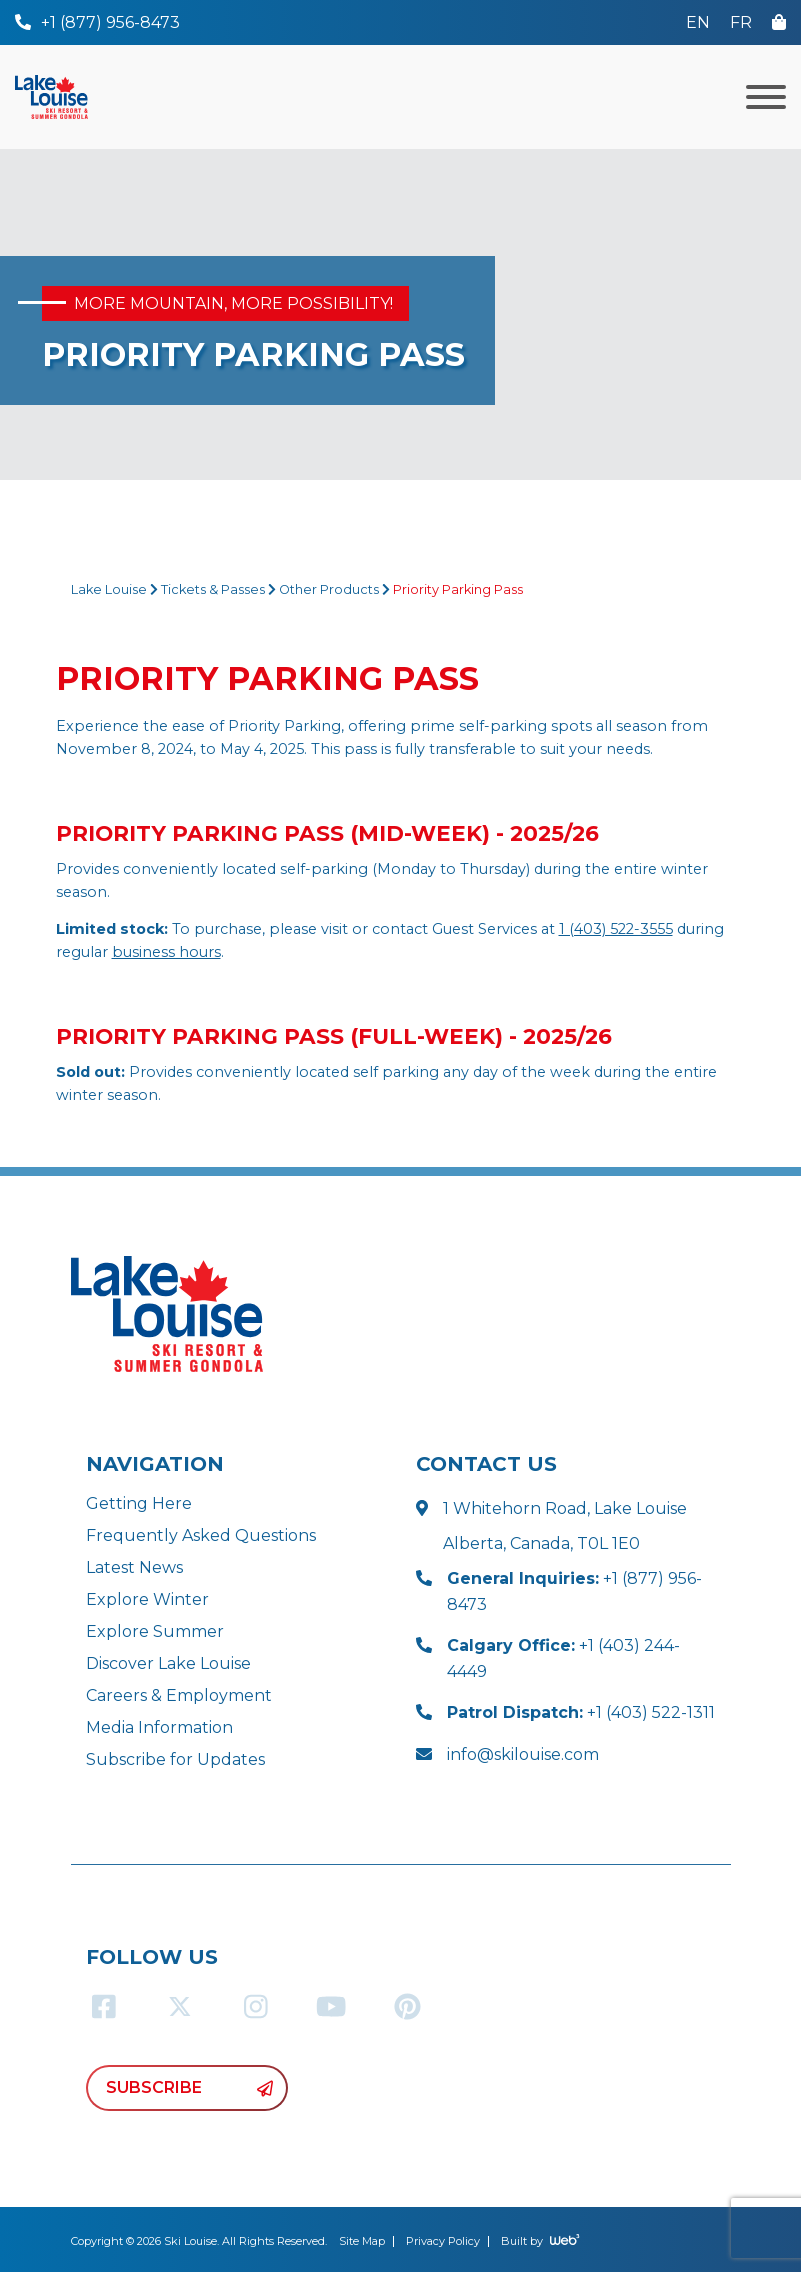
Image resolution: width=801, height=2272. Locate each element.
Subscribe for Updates (175, 1759)
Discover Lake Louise (168, 1663)
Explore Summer (155, 1631)
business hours (166, 952)
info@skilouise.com (523, 1754)
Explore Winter (147, 1599)
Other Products (329, 589)
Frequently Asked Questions (201, 1535)
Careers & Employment (179, 1695)
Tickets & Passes (213, 589)
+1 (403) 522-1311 (581, 1712)
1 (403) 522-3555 (616, 929)
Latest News (134, 1567)
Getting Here (139, 1503)
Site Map (362, 2241)
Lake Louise (109, 589)
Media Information (159, 1727)
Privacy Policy (443, 2241)
